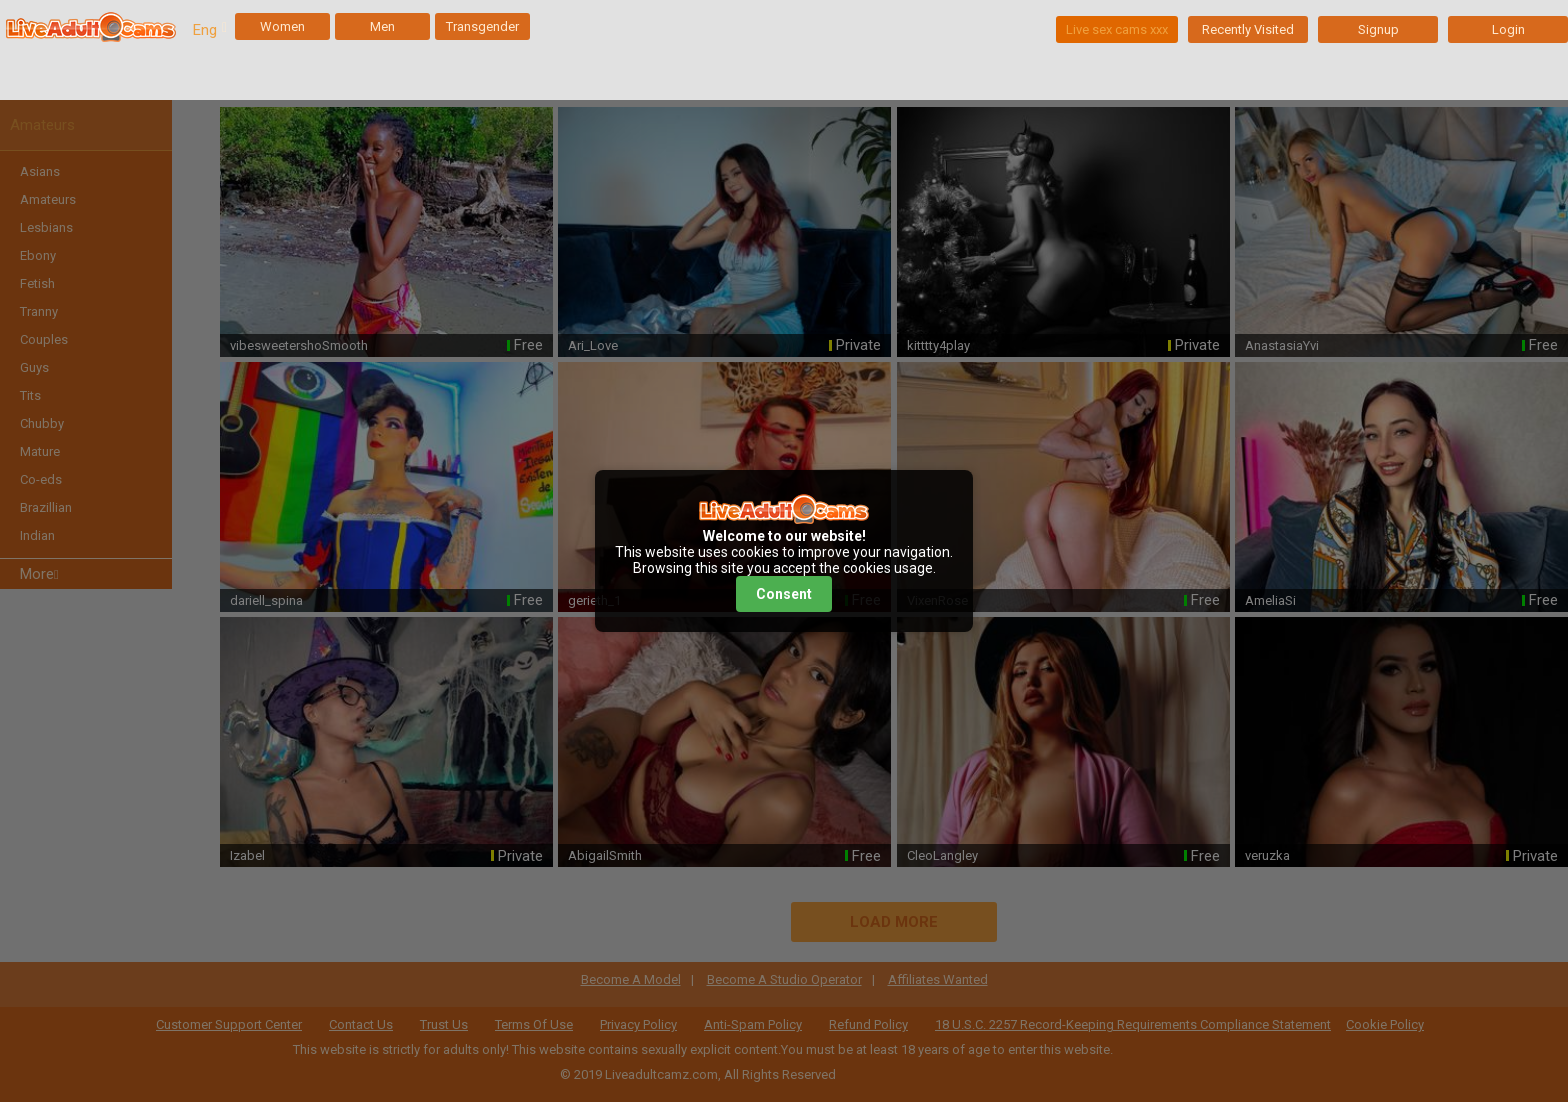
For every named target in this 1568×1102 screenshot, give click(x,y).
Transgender (482, 26)
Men (382, 26)
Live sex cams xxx (1117, 29)
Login (1508, 29)
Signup (1378, 29)
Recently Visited (1248, 29)
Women (282, 26)
